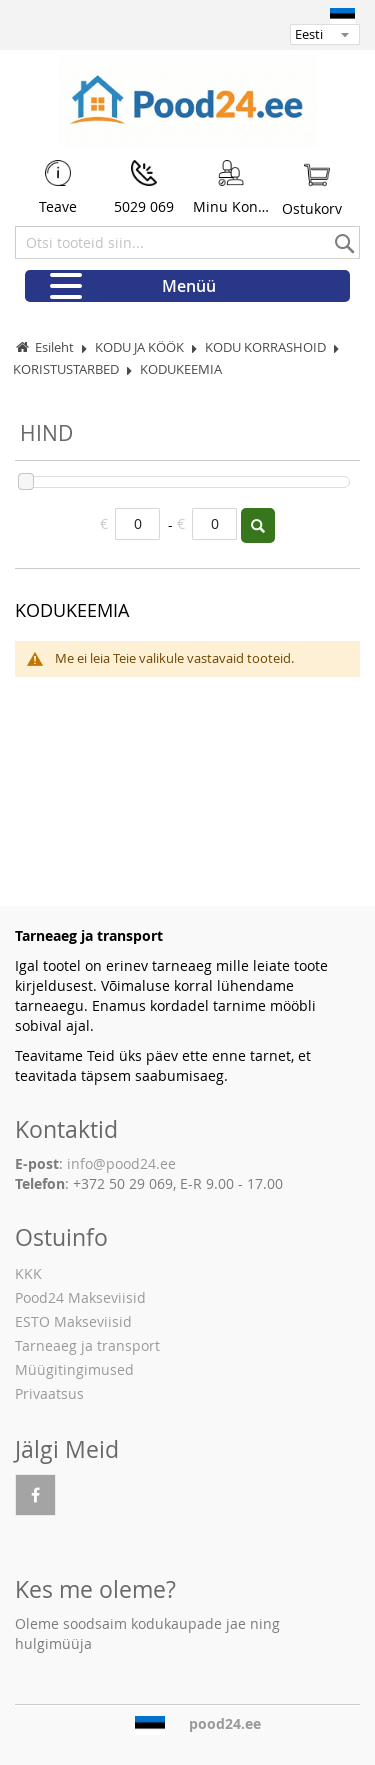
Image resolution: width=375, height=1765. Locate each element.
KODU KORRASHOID (267, 347)
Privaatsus (49, 1393)
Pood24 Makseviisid (80, 1297)
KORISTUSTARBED (67, 369)
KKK (28, 1273)
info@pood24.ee (121, 1163)
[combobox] (187, 242)
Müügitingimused (74, 1369)
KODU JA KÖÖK (141, 347)
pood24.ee (225, 1724)
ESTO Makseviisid (73, 1321)
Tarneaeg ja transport (87, 1345)
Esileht (54, 347)
